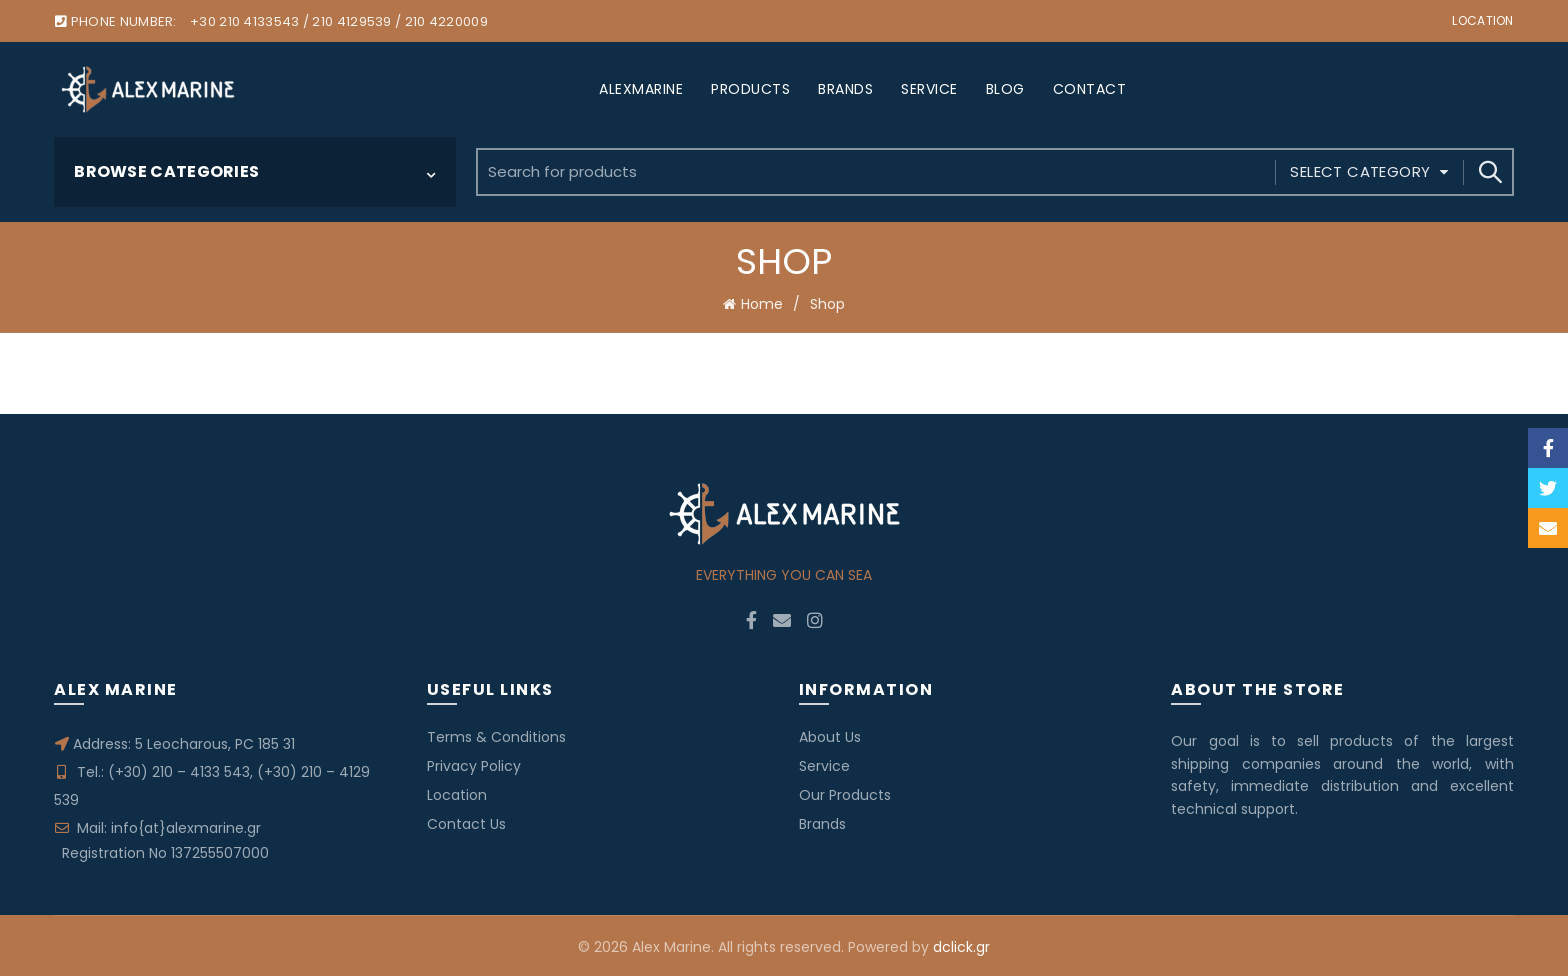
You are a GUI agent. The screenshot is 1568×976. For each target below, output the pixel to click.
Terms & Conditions (496, 735)
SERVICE (929, 89)
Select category (1360, 171)
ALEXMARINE (641, 89)
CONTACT (1090, 89)
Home (762, 303)
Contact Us (466, 822)
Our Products (845, 793)
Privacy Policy (474, 764)
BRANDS (845, 89)
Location (1482, 20)
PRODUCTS (750, 89)
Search (1489, 172)
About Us (830, 735)
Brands (822, 822)
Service (824, 764)
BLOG (1005, 89)
